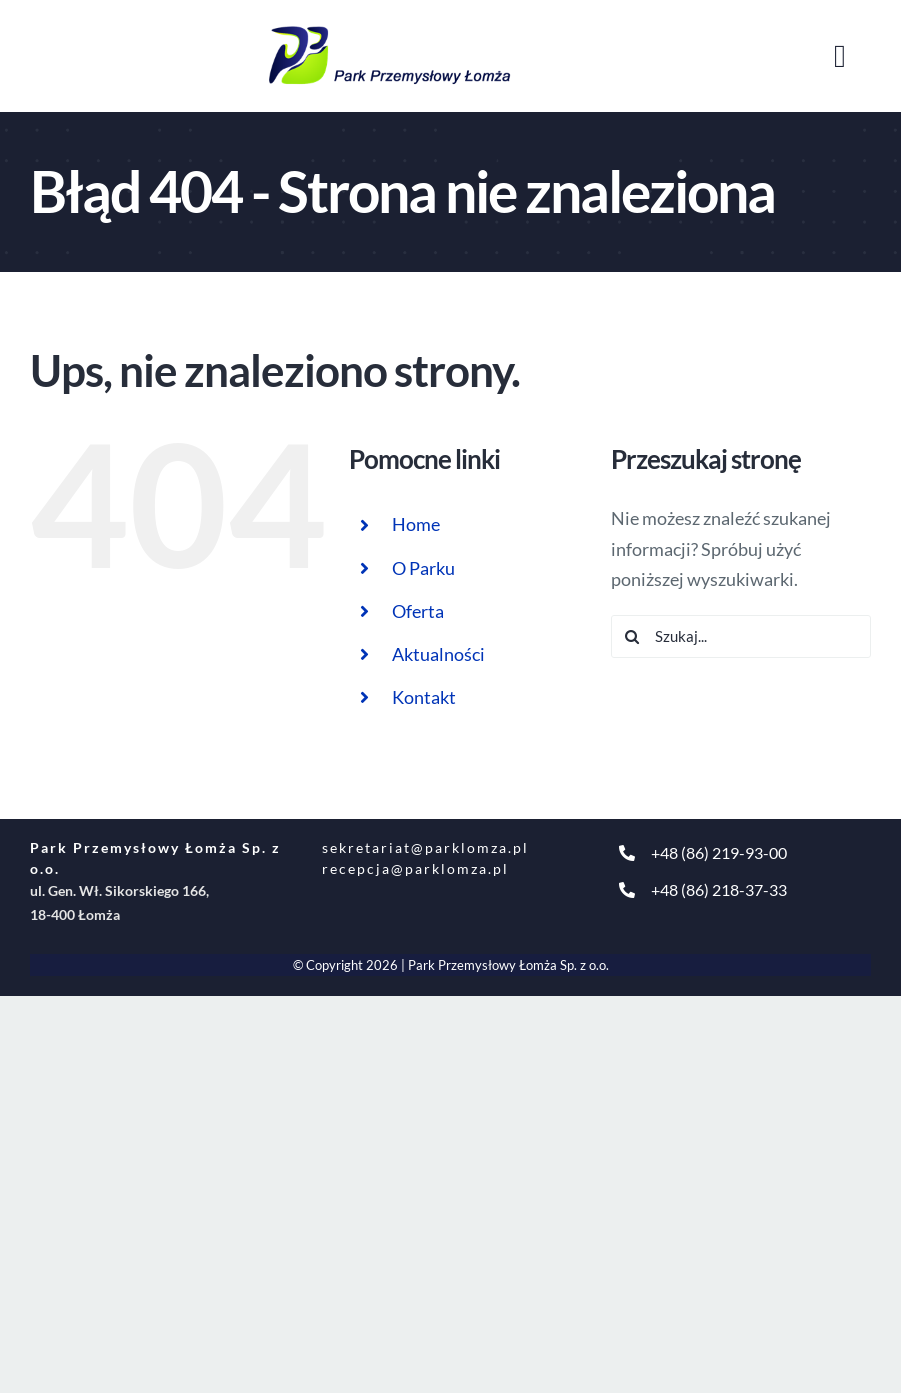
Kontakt (424, 697)
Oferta (418, 611)
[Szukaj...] (741, 636)
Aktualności (438, 654)
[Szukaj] (632, 636)
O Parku (423, 568)
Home (416, 524)
